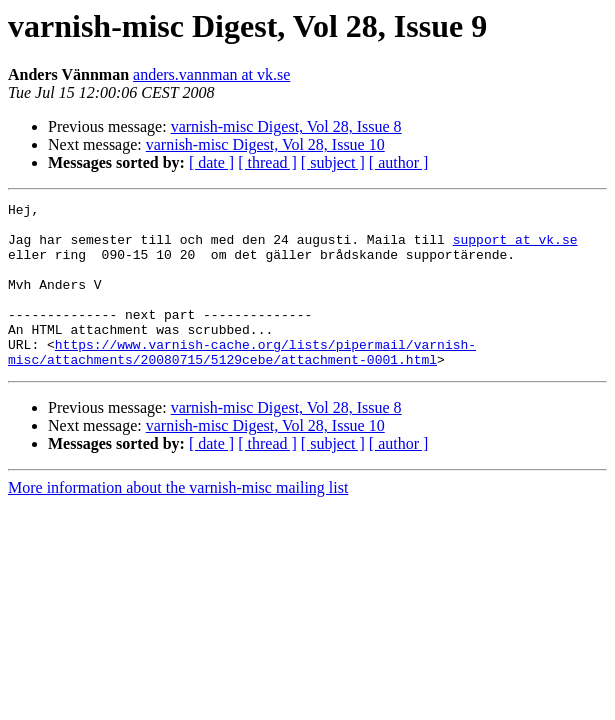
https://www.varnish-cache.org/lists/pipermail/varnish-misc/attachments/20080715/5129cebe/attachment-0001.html (242, 383)
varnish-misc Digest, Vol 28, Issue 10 (265, 144)
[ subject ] (333, 162)
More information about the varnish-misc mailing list (178, 520)
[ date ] (211, 162)
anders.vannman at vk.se (211, 74)
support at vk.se (515, 248)
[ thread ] (267, 162)
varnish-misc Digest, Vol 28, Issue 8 (286, 126)
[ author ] (399, 162)
